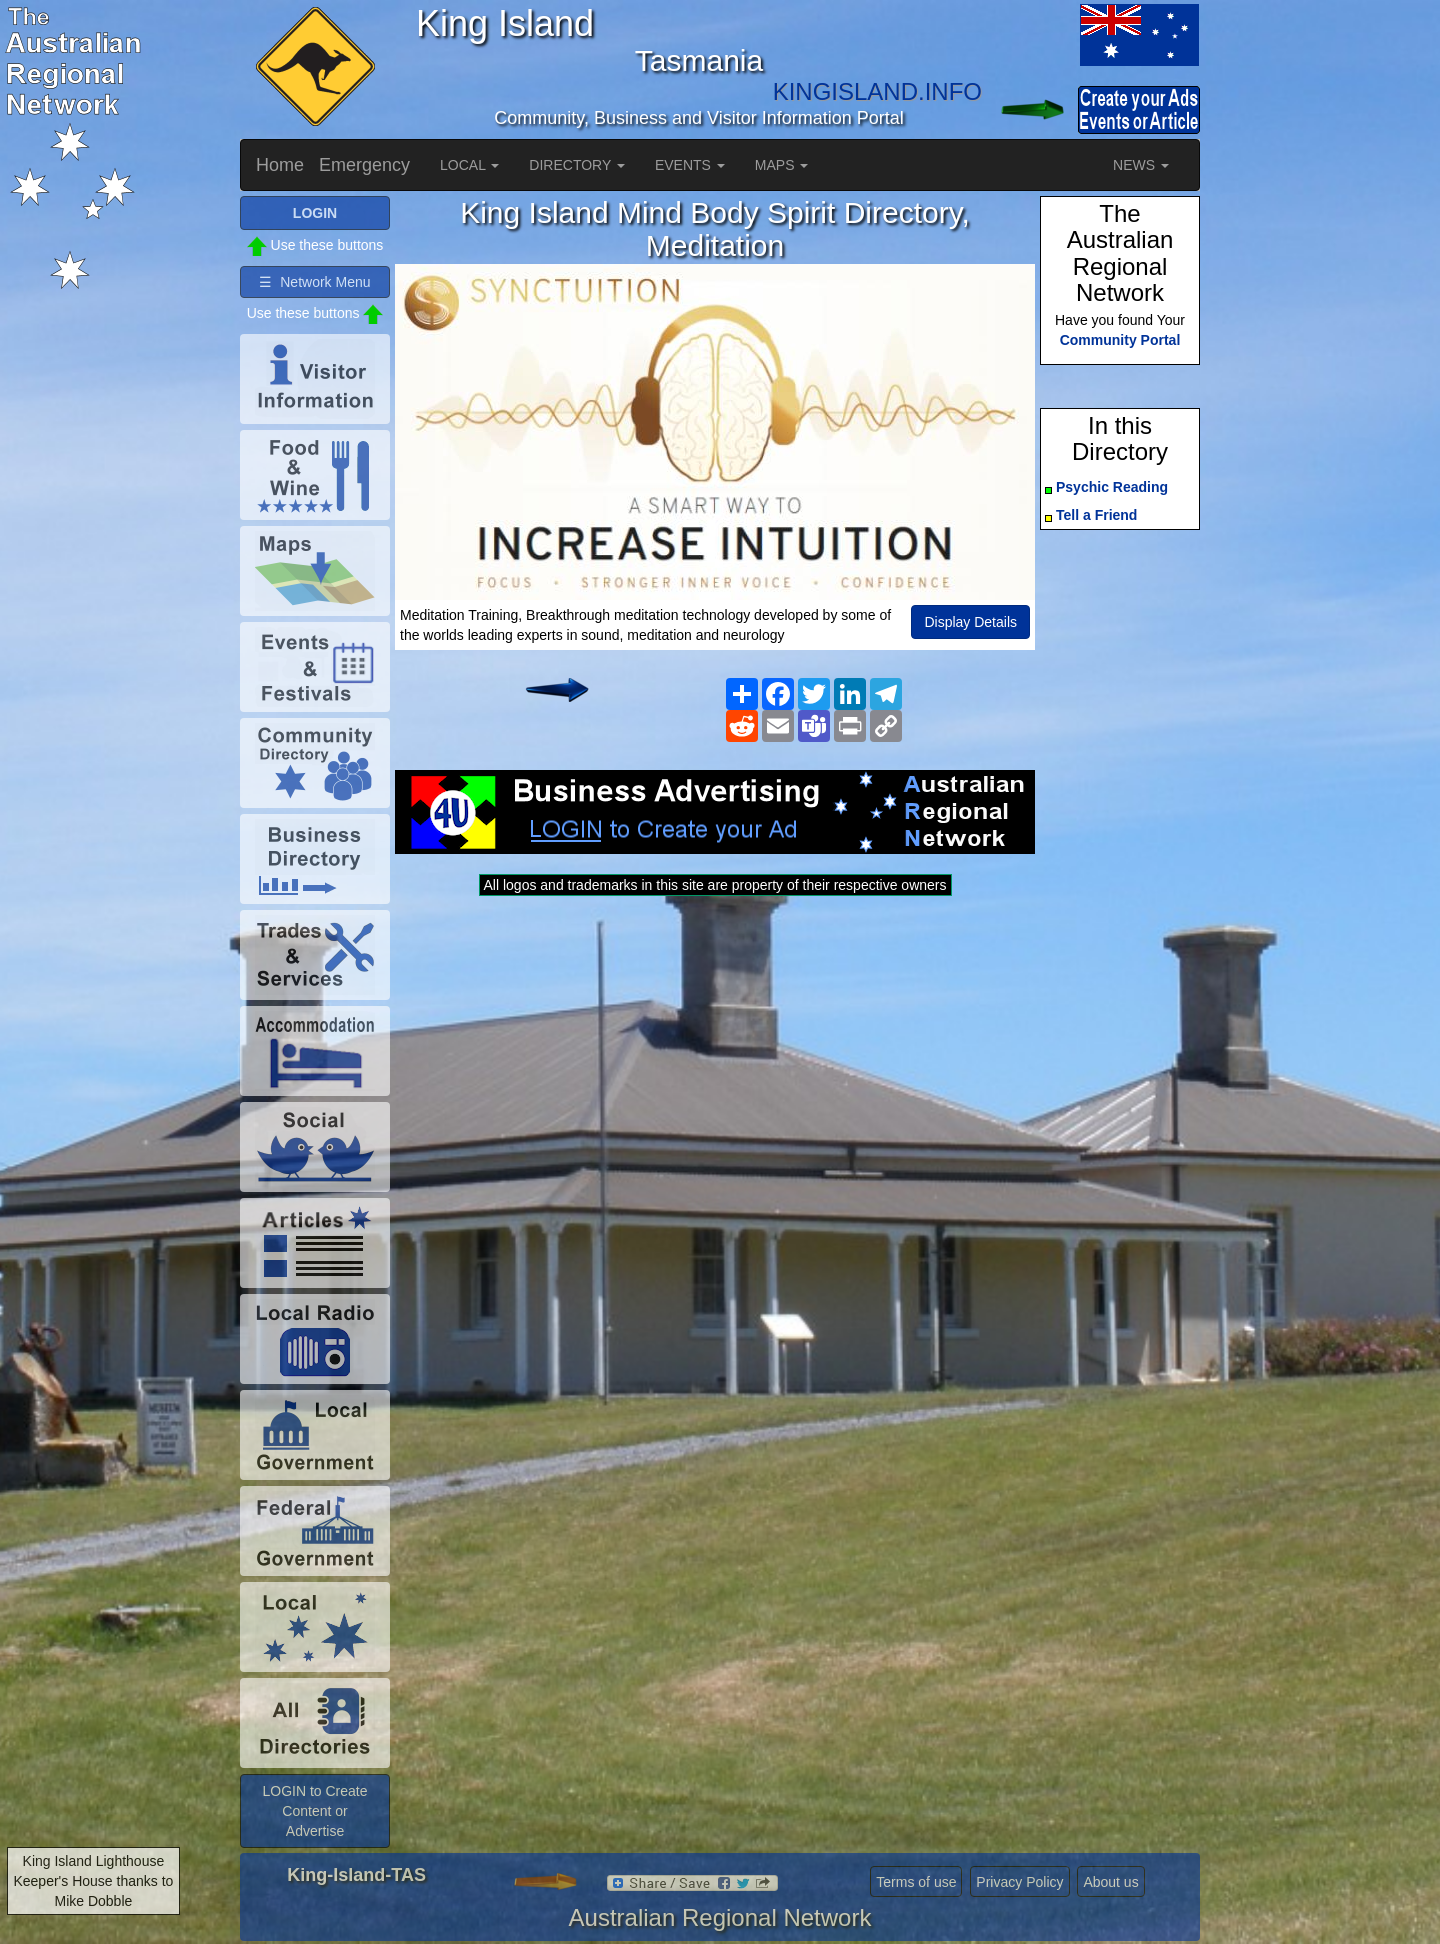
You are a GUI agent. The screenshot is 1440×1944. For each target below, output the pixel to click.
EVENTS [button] (690, 165)
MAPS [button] (782, 165)
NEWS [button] (1141, 165)
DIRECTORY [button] (577, 165)
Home (280, 165)
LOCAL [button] (469, 165)
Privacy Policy (1019, 1882)
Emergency (364, 165)
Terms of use (916, 1882)
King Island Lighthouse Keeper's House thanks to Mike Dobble (93, 1881)
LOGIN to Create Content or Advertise (314, 1811)
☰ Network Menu (314, 282)
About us (1110, 1882)
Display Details (970, 622)
